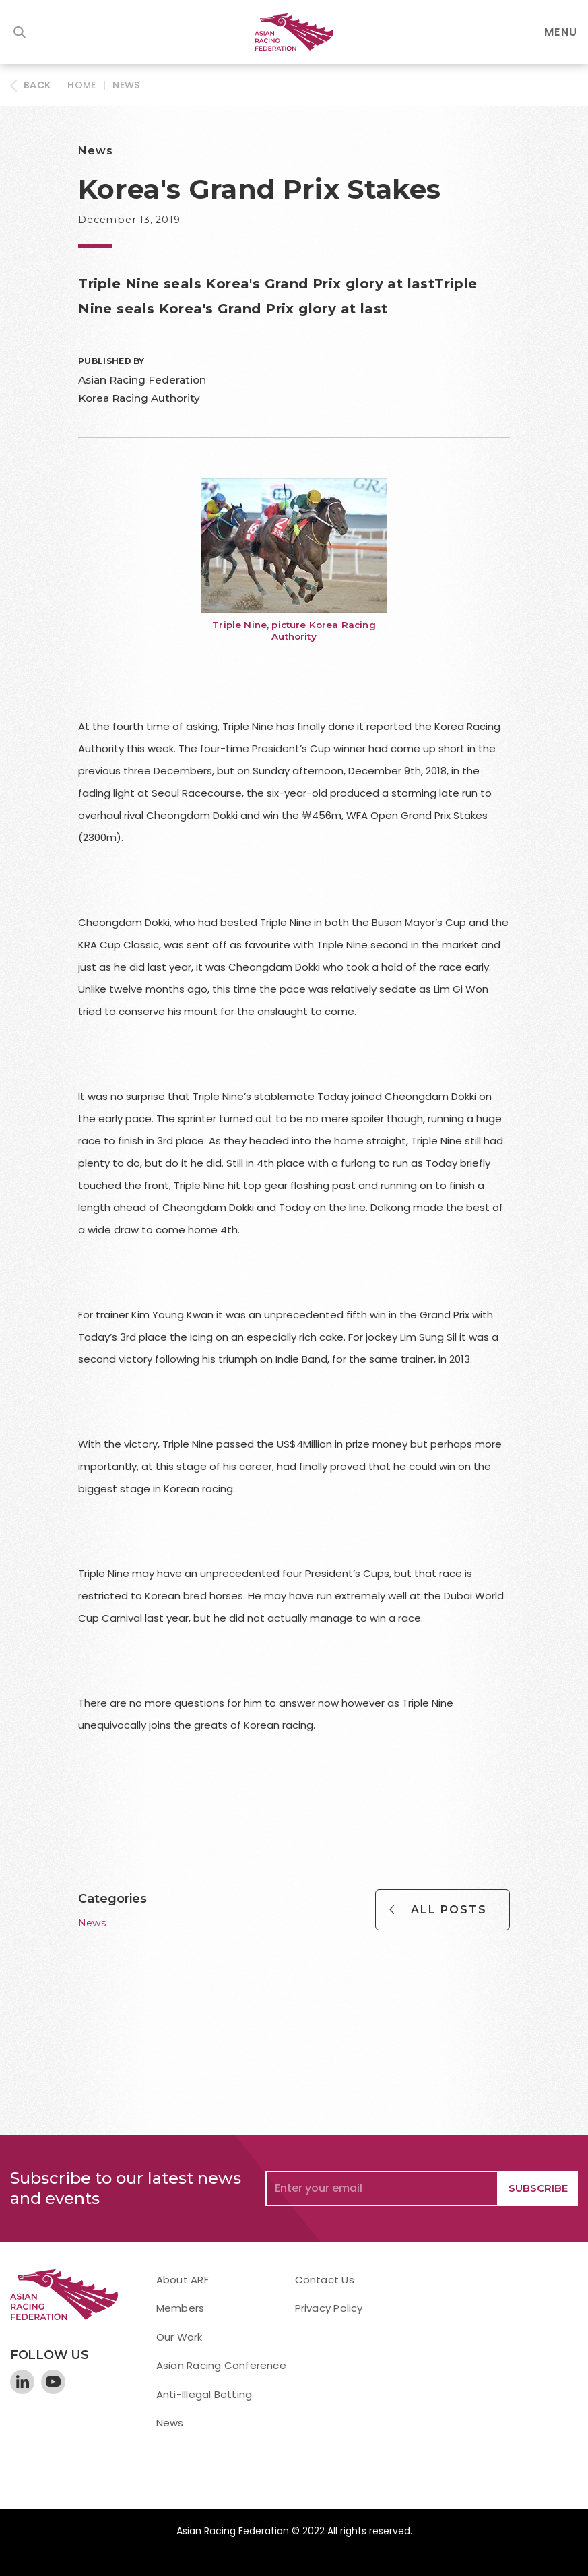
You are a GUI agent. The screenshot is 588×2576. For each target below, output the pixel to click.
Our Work (179, 2337)
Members (180, 2308)
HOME (81, 85)
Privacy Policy (329, 2308)
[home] (294, 32)
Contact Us (324, 2280)
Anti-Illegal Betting (204, 2394)
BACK (37, 85)
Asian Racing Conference (221, 2365)
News (125, 85)
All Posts (449, 1909)
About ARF (182, 2280)
